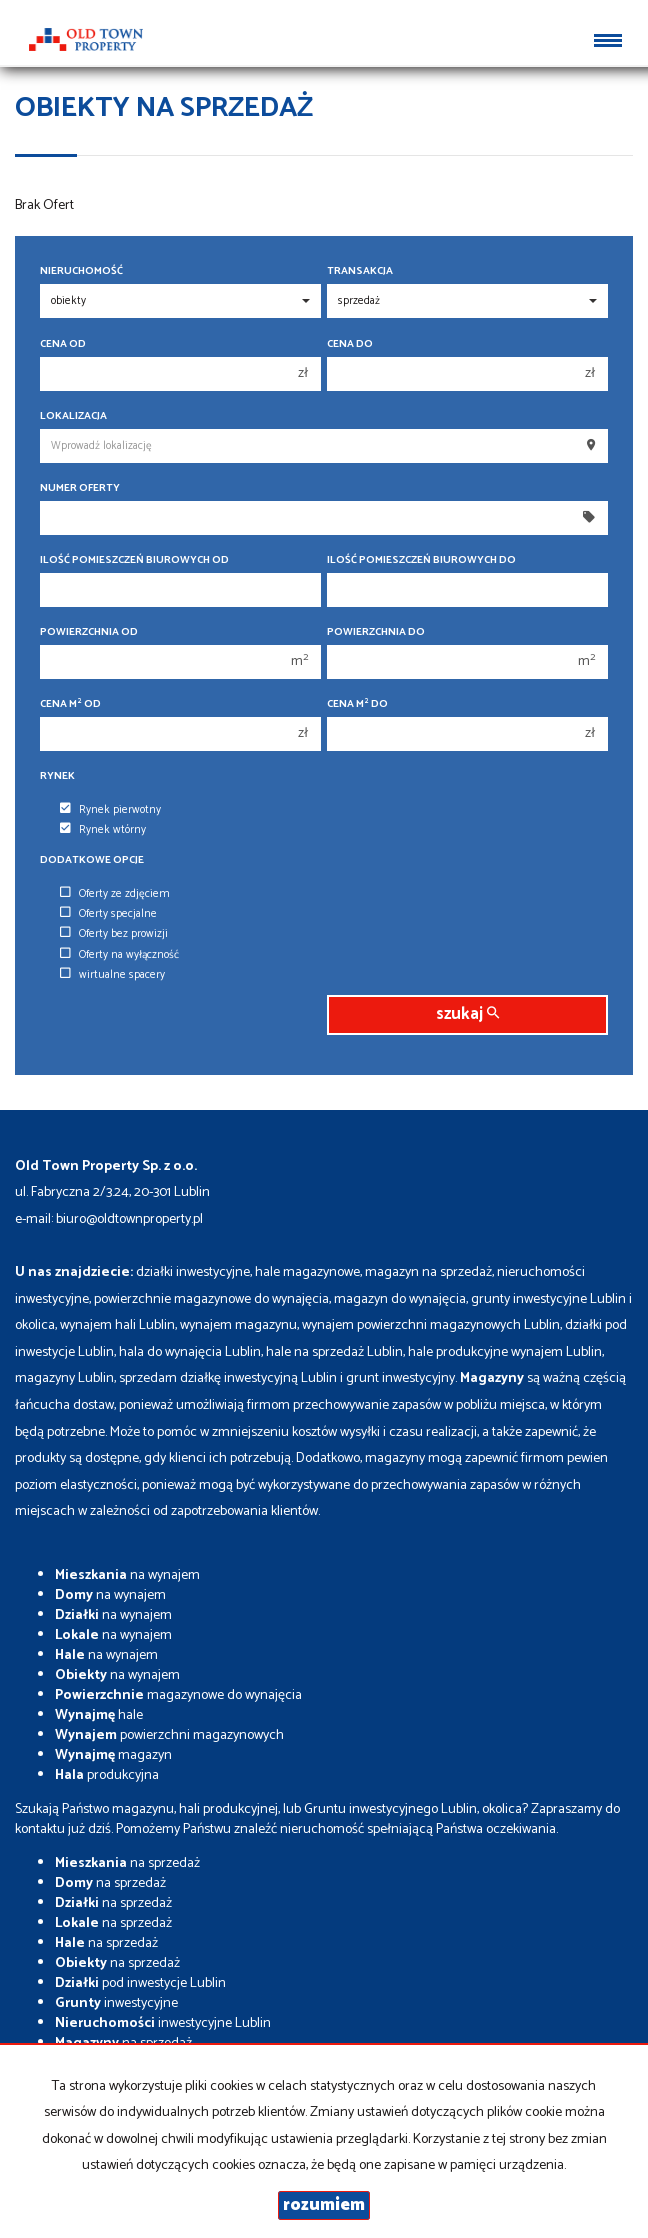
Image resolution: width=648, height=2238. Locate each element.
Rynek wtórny (103, 830)
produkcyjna (107, 1775)
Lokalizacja (73, 416)
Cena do (350, 344)
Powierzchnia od (89, 632)
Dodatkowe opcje (92, 860)
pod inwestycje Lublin (140, 1983)
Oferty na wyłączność (119, 955)
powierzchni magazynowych (169, 1735)
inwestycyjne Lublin (163, 2023)
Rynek (57, 776)
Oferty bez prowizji (114, 934)
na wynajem (127, 1575)
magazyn (113, 1755)
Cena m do (357, 704)
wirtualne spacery (112, 975)
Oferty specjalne (108, 914)
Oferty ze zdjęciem (115, 894)
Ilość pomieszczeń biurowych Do (421, 560)
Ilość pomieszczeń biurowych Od (134, 560)
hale (99, 1715)
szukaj (467, 1014)
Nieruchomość (81, 271)
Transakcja (360, 271)
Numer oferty (80, 488)
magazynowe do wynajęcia (178, 1695)
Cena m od (70, 704)
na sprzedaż (127, 1863)
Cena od (63, 344)
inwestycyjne (116, 2003)
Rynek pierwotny (110, 810)
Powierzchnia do (376, 632)
